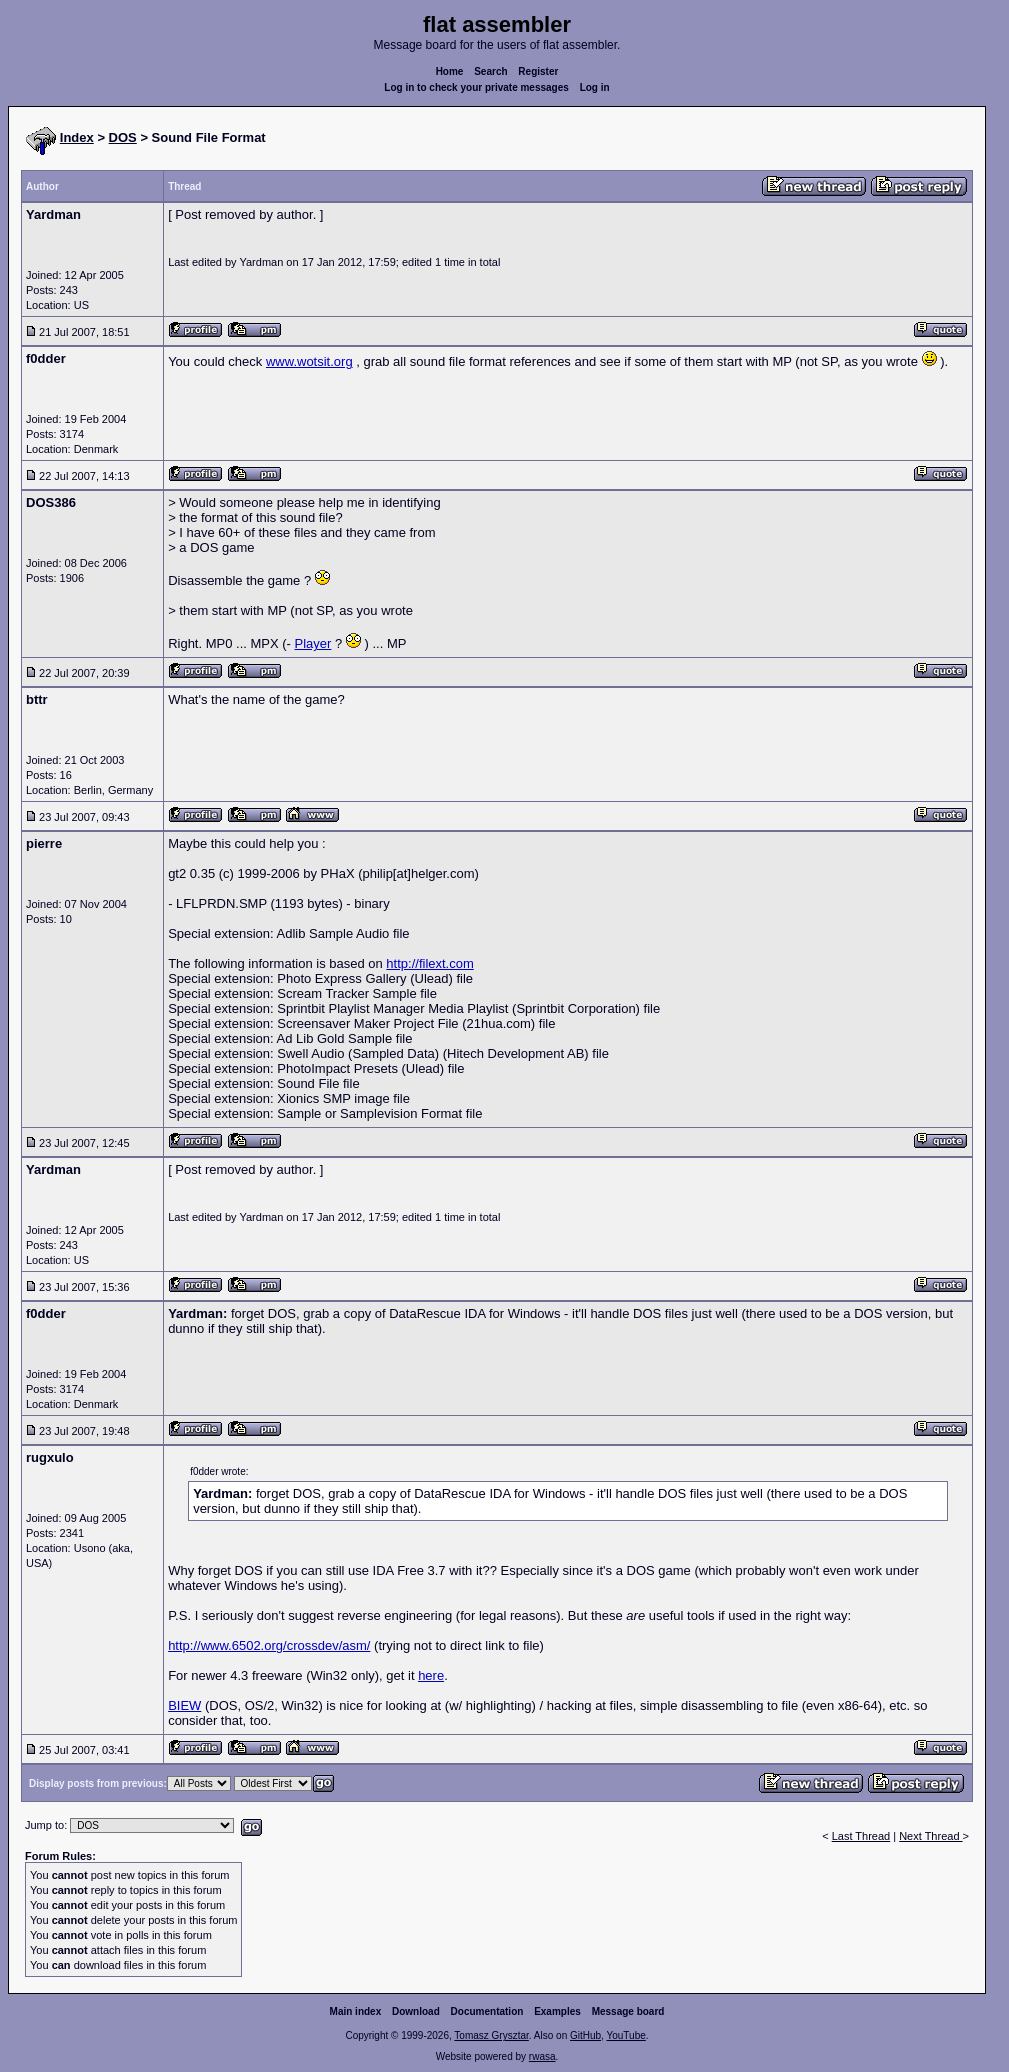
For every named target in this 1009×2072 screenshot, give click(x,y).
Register (538, 71)
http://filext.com (429, 963)
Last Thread (861, 1836)
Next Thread (930, 1836)
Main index (356, 2011)
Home (450, 71)
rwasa (542, 2056)
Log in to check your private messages (476, 87)
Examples (557, 2011)
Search (490, 71)
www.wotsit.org (309, 361)
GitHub (585, 2035)
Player (313, 643)
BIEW (184, 1705)
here (431, 1675)
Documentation (487, 2011)
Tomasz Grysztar (491, 2035)
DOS (123, 137)
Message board (628, 2011)
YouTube (625, 2035)
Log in (595, 87)
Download (416, 2011)
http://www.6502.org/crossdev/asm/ (269, 1645)
